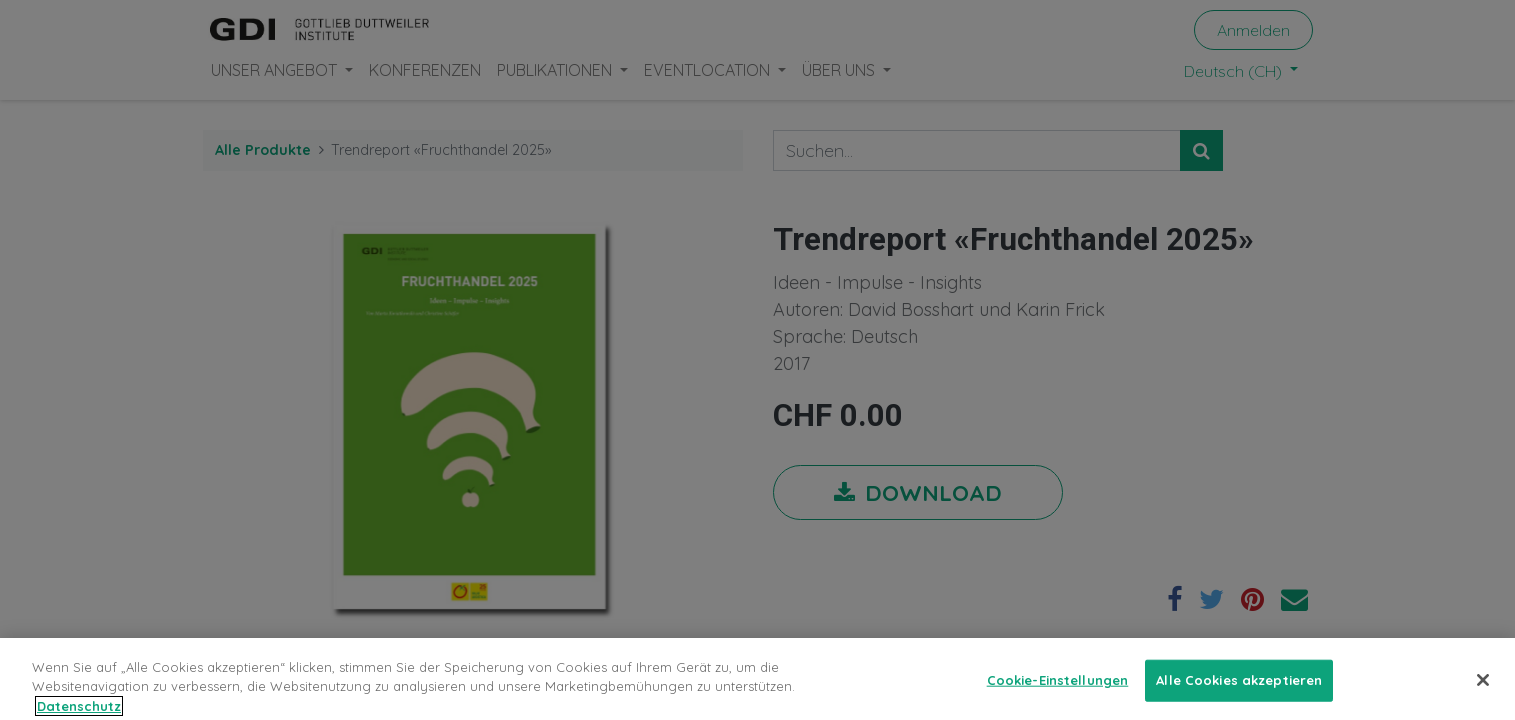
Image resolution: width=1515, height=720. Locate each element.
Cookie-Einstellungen (1058, 692)
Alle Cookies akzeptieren (1239, 692)
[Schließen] (1483, 692)
